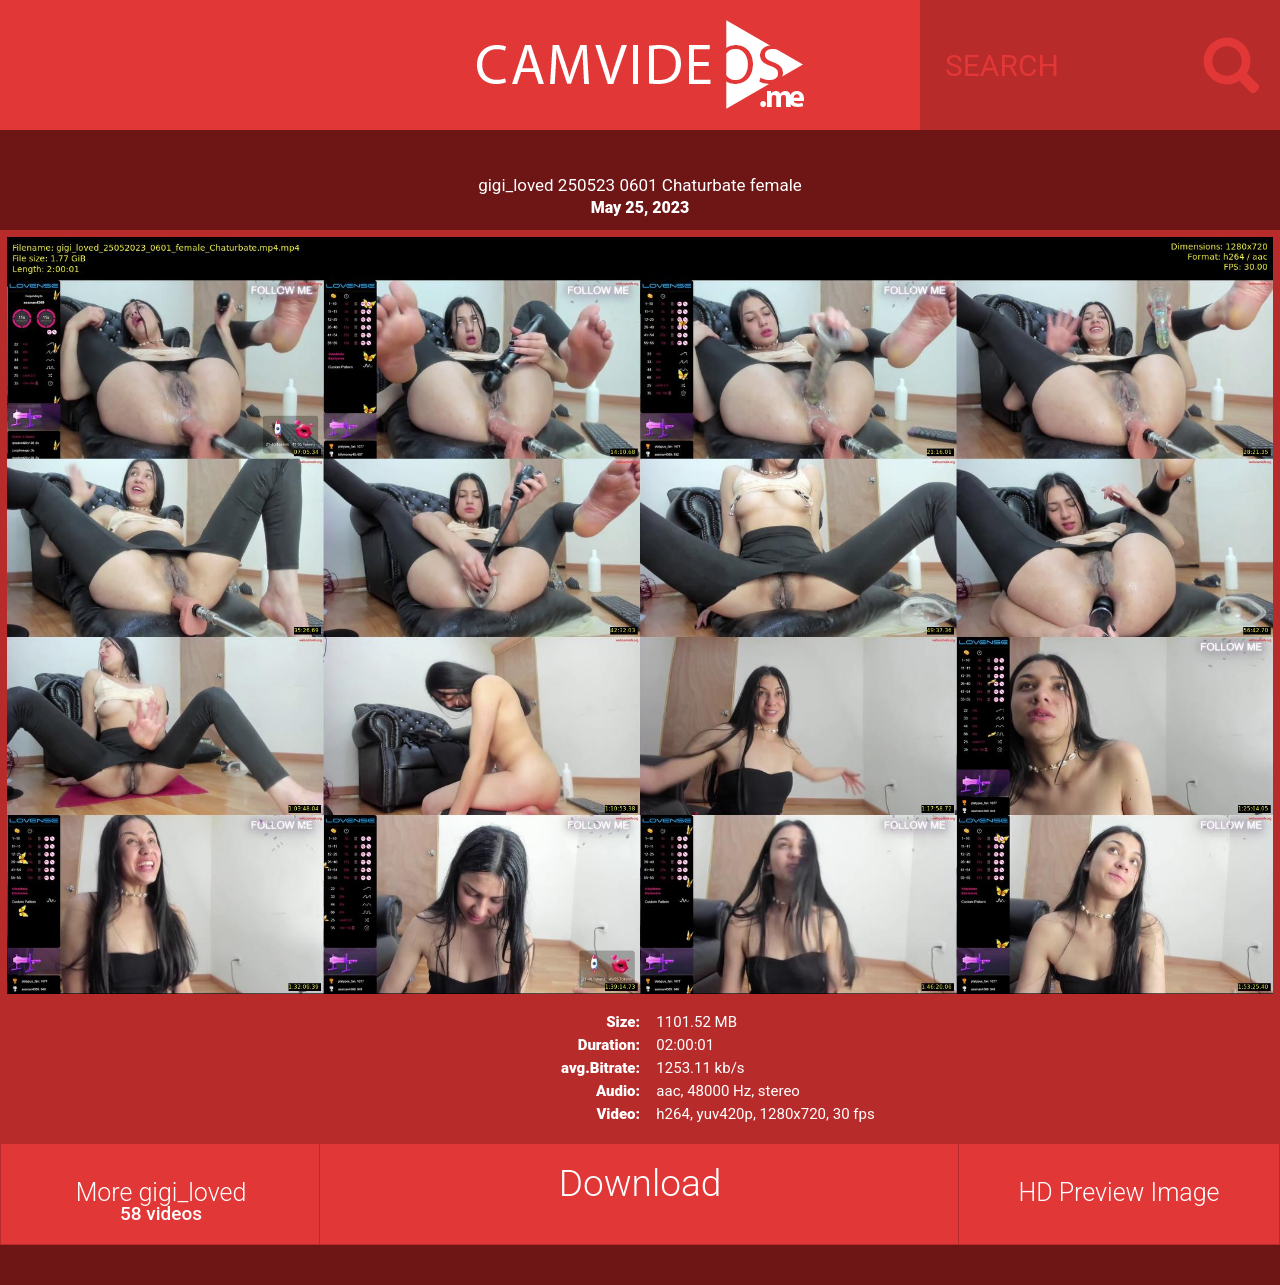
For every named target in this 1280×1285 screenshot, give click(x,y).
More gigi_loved (161, 1201)
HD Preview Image (1118, 1192)
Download (640, 1183)
